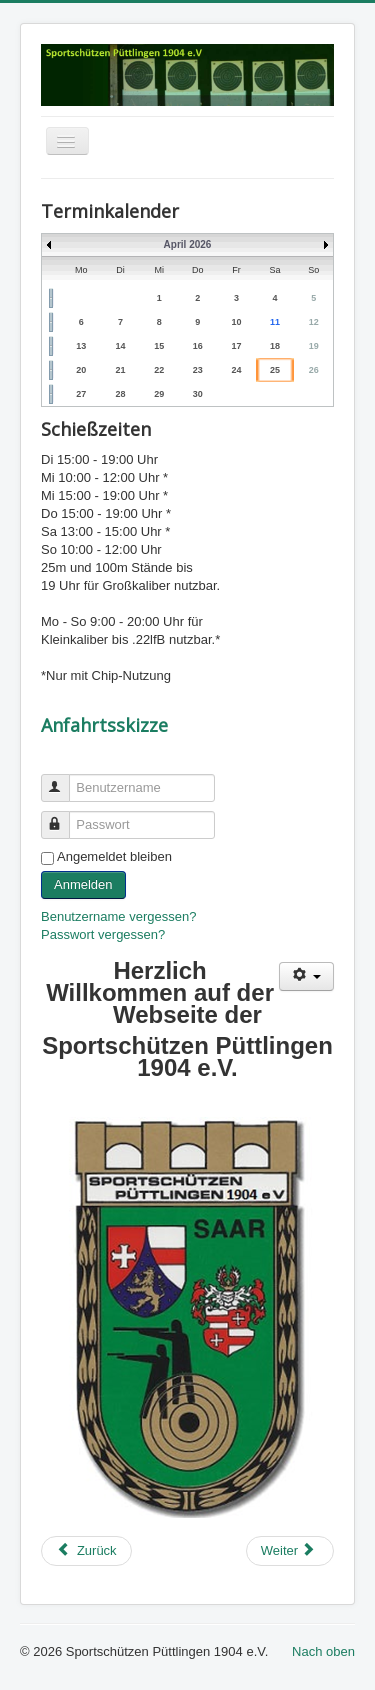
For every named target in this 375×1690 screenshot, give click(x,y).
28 (121, 394)
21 (121, 370)
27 (81, 394)
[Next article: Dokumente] (290, 1551)
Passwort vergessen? (103, 934)
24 (236, 370)
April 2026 (188, 244)
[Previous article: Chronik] (86, 1551)
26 (314, 370)
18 (275, 346)
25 (275, 370)
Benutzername (64, 779)
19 (314, 346)
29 (159, 394)
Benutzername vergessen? (118, 916)
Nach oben (323, 1651)
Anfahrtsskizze (104, 725)
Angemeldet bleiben (114, 856)
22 (159, 370)
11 (275, 322)
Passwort (64, 816)
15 (159, 346)
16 (198, 346)
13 (81, 346)
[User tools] (306, 976)
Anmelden (83, 884)
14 (121, 346)
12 (314, 322)
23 (198, 370)
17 (236, 346)
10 (236, 322)
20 (81, 370)
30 (198, 394)
